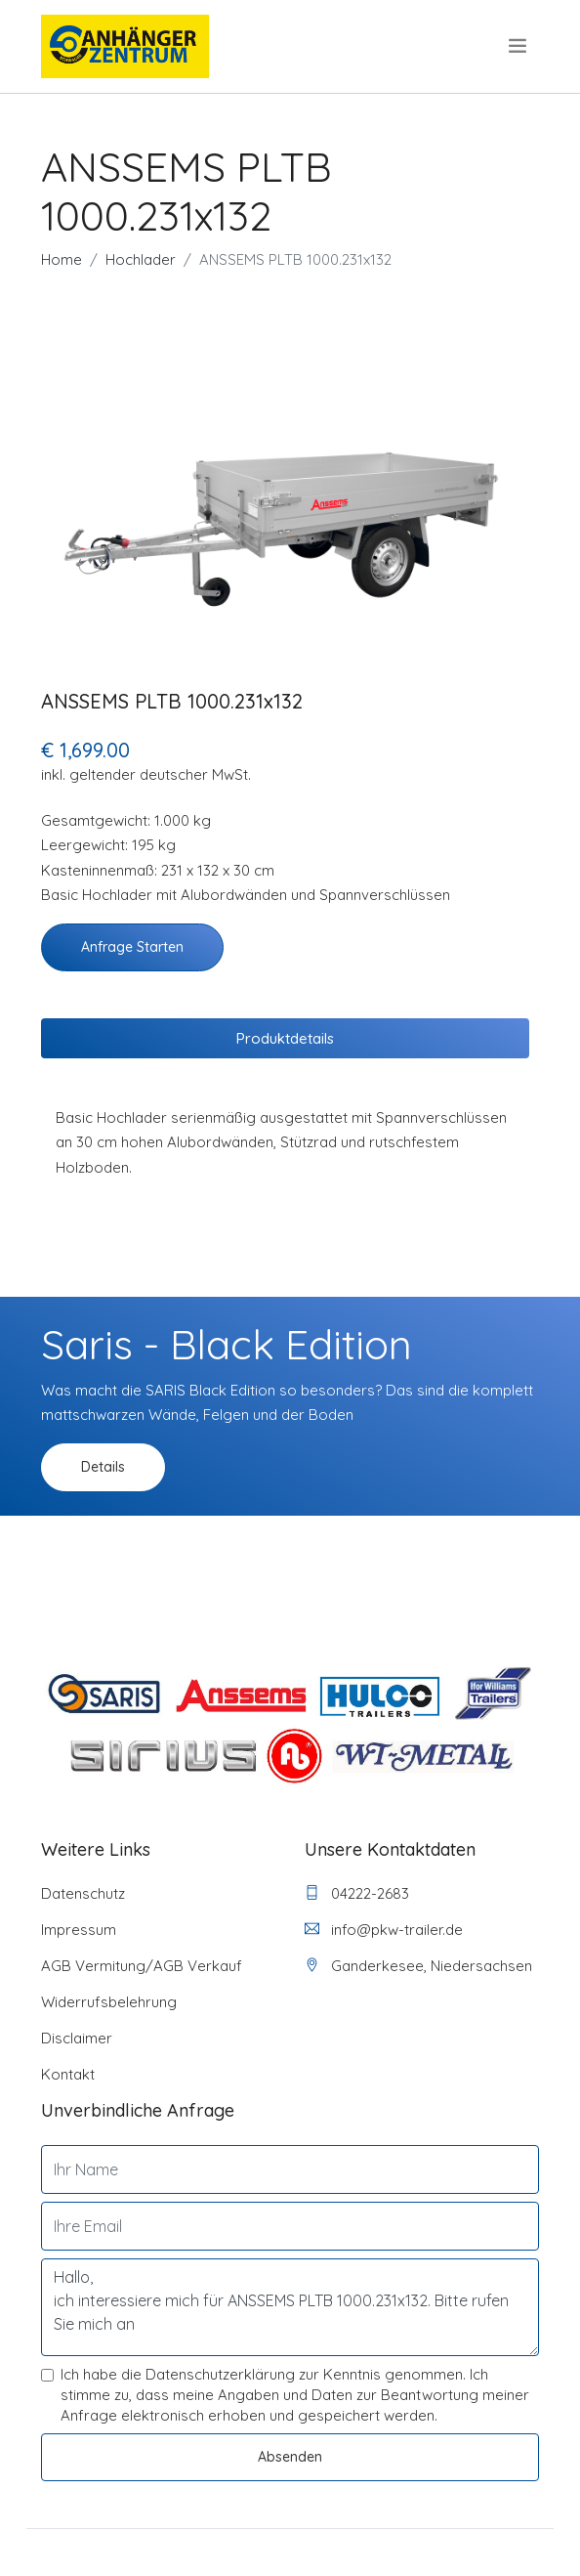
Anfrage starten (132, 947)
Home (61, 259)
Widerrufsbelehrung (109, 2002)
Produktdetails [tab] (285, 1038)
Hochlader (140, 259)
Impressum (78, 1929)
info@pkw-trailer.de (384, 1929)
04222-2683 (357, 1893)
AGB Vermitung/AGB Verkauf (141, 1965)
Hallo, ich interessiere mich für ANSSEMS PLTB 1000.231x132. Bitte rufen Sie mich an (290, 2307)
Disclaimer (76, 2038)
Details (103, 1467)
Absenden (290, 2457)
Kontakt (68, 2074)
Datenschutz (83, 1893)
